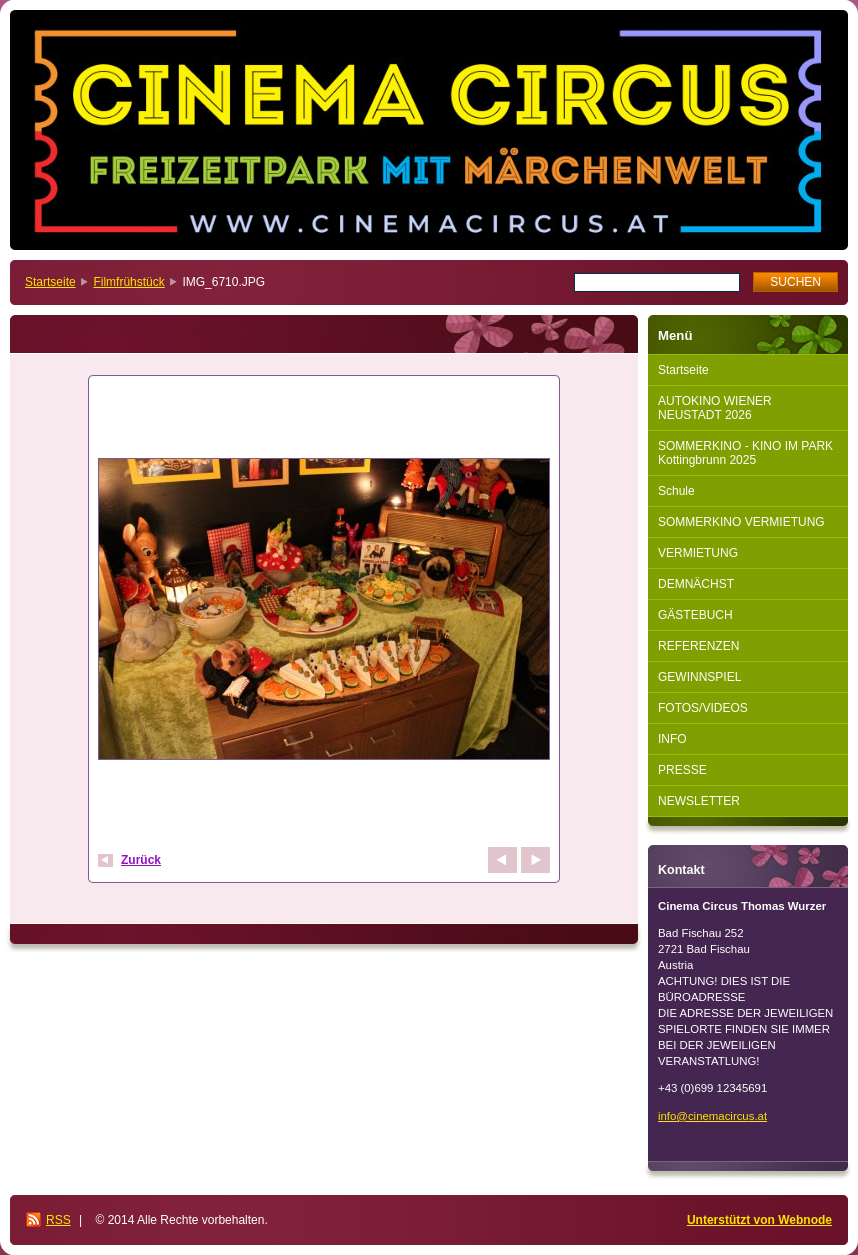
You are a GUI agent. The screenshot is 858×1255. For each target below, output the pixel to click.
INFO (672, 739)
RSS (58, 1220)
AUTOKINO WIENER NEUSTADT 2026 (715, 408)
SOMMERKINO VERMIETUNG (741, 522)
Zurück (141, 860)
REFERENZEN (698, 646)
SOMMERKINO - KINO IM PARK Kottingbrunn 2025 (745, 453)
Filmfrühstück (128, 282)
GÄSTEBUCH (695, 615)
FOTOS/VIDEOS (703, 708)
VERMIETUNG (698, 553)
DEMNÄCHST (696, 584)
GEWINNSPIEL (699, 677)
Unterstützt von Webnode (759, 1220)
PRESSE (682, 770)
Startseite (50, 282)
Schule (676, 491)
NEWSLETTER (699, 801)
